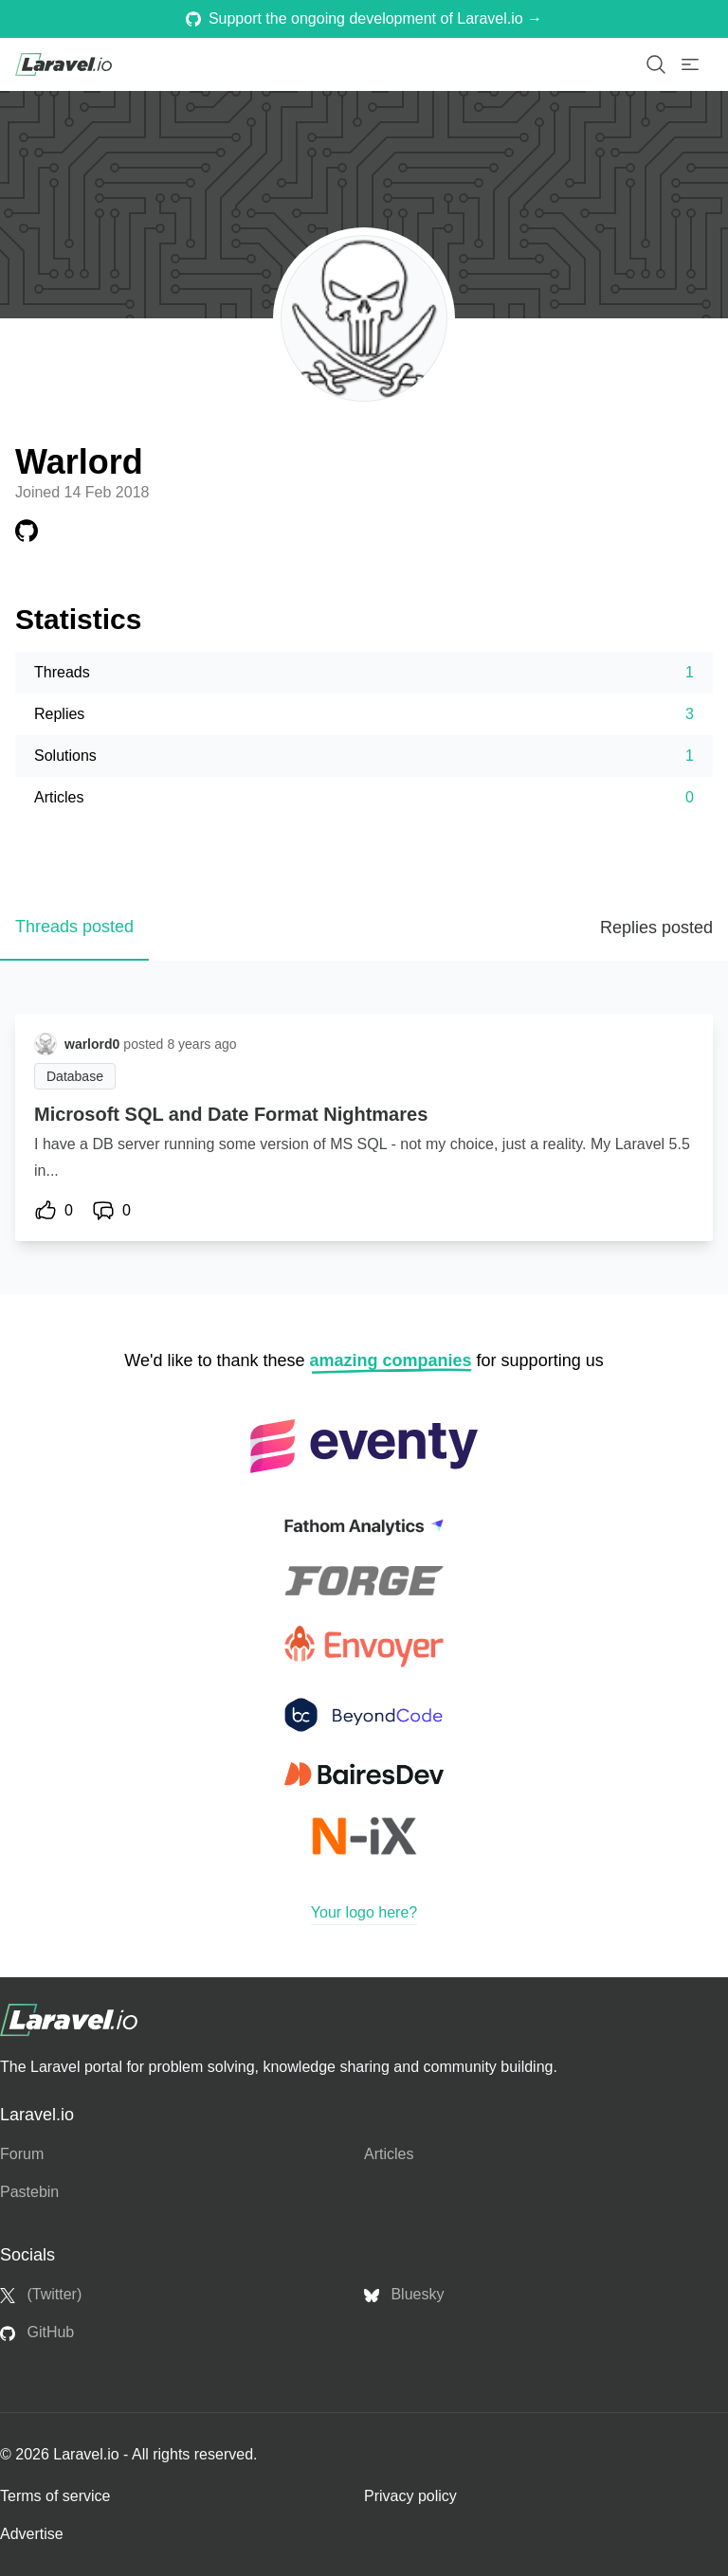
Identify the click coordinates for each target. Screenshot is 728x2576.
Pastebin (29, 2192)
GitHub (37, 2332)
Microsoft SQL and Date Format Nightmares (231, 1114)
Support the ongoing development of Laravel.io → (364, 18)
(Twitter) (41, 2294)
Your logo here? (364, 1912)
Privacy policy (410, 2496)
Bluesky (404, 2294)
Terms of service (55, 2496)
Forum (22, 2154)
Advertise (32, 2534)
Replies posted (656, 927)
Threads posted (74, 926)
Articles (388, 2154)
